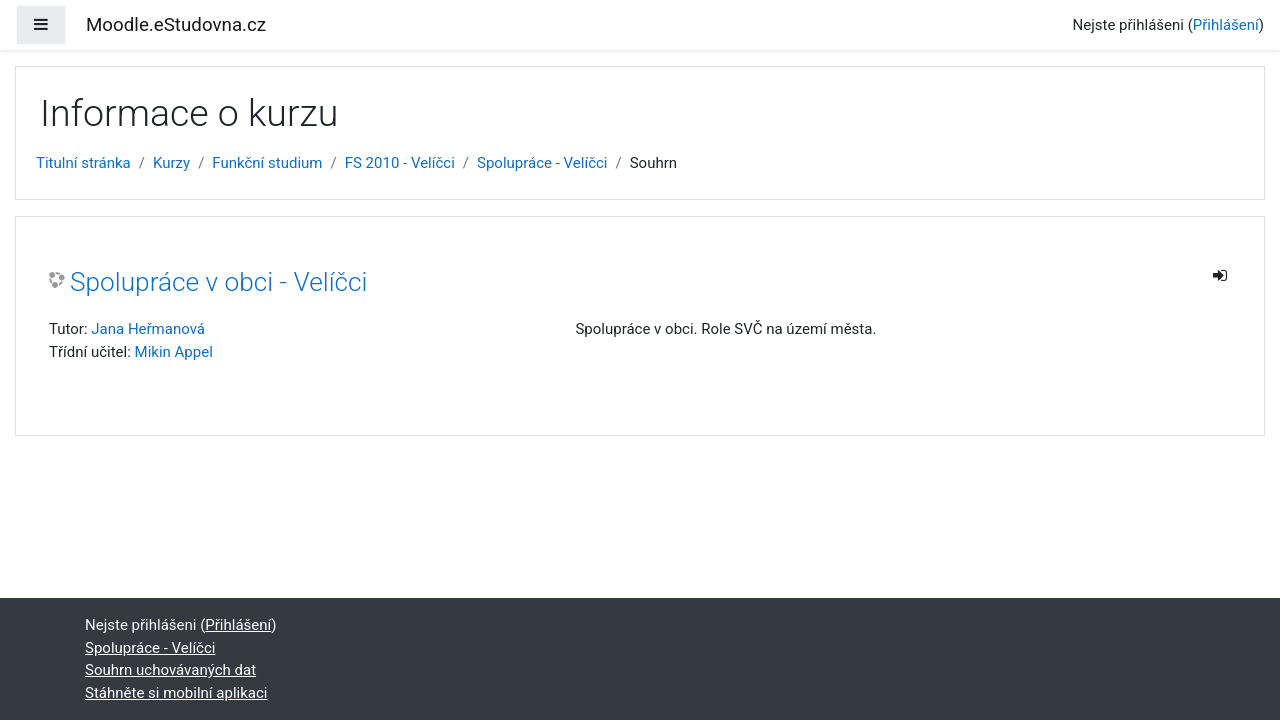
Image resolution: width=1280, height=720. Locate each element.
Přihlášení (1226, 25)
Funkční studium (267, 163)
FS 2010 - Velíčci (400, 163)
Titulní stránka (83, 163)
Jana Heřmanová (148, 329)
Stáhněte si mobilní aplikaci (176, 693)
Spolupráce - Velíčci (542, 163)
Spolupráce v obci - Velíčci (218, 282)
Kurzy (171, 163)
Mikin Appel (174, 352)
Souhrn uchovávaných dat (170, 670)
